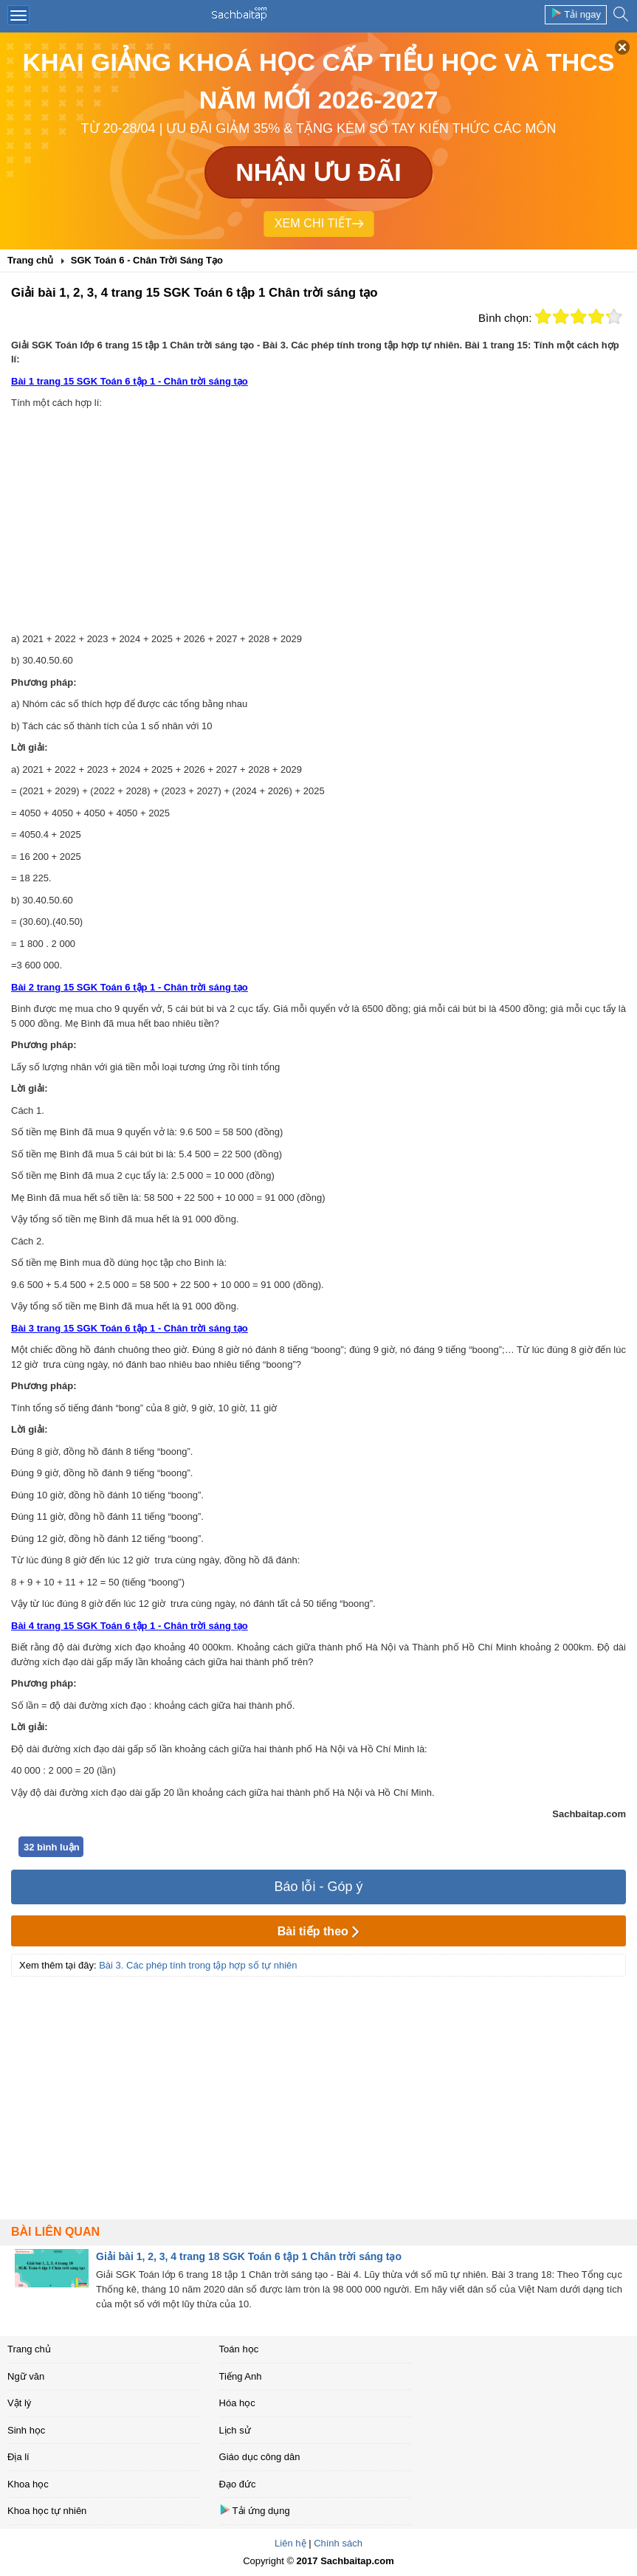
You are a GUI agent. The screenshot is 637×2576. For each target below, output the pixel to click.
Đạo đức (237, 2484)
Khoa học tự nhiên (46, 2510)
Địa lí (18, 2456)
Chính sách (338, 2543)
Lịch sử (235, 2430)
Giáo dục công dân (259, 2456)
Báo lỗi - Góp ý (318, 1886)
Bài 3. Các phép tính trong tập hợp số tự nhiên (198, 1965)
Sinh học (26, 2430)
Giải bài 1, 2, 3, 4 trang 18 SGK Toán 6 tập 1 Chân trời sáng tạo (249, 2256)
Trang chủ (29, 2349)
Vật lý (19, 2402)
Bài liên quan (55, 2231)
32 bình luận (52, 1847)
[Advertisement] (318, 521)
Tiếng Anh (240, 2376)
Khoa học (28, 2484)
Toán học (239, 2349)
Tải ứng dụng (254, 2510)
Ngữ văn (25, 2376)
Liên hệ (290, 2543)
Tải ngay (576, 13)
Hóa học (237, 2402)
